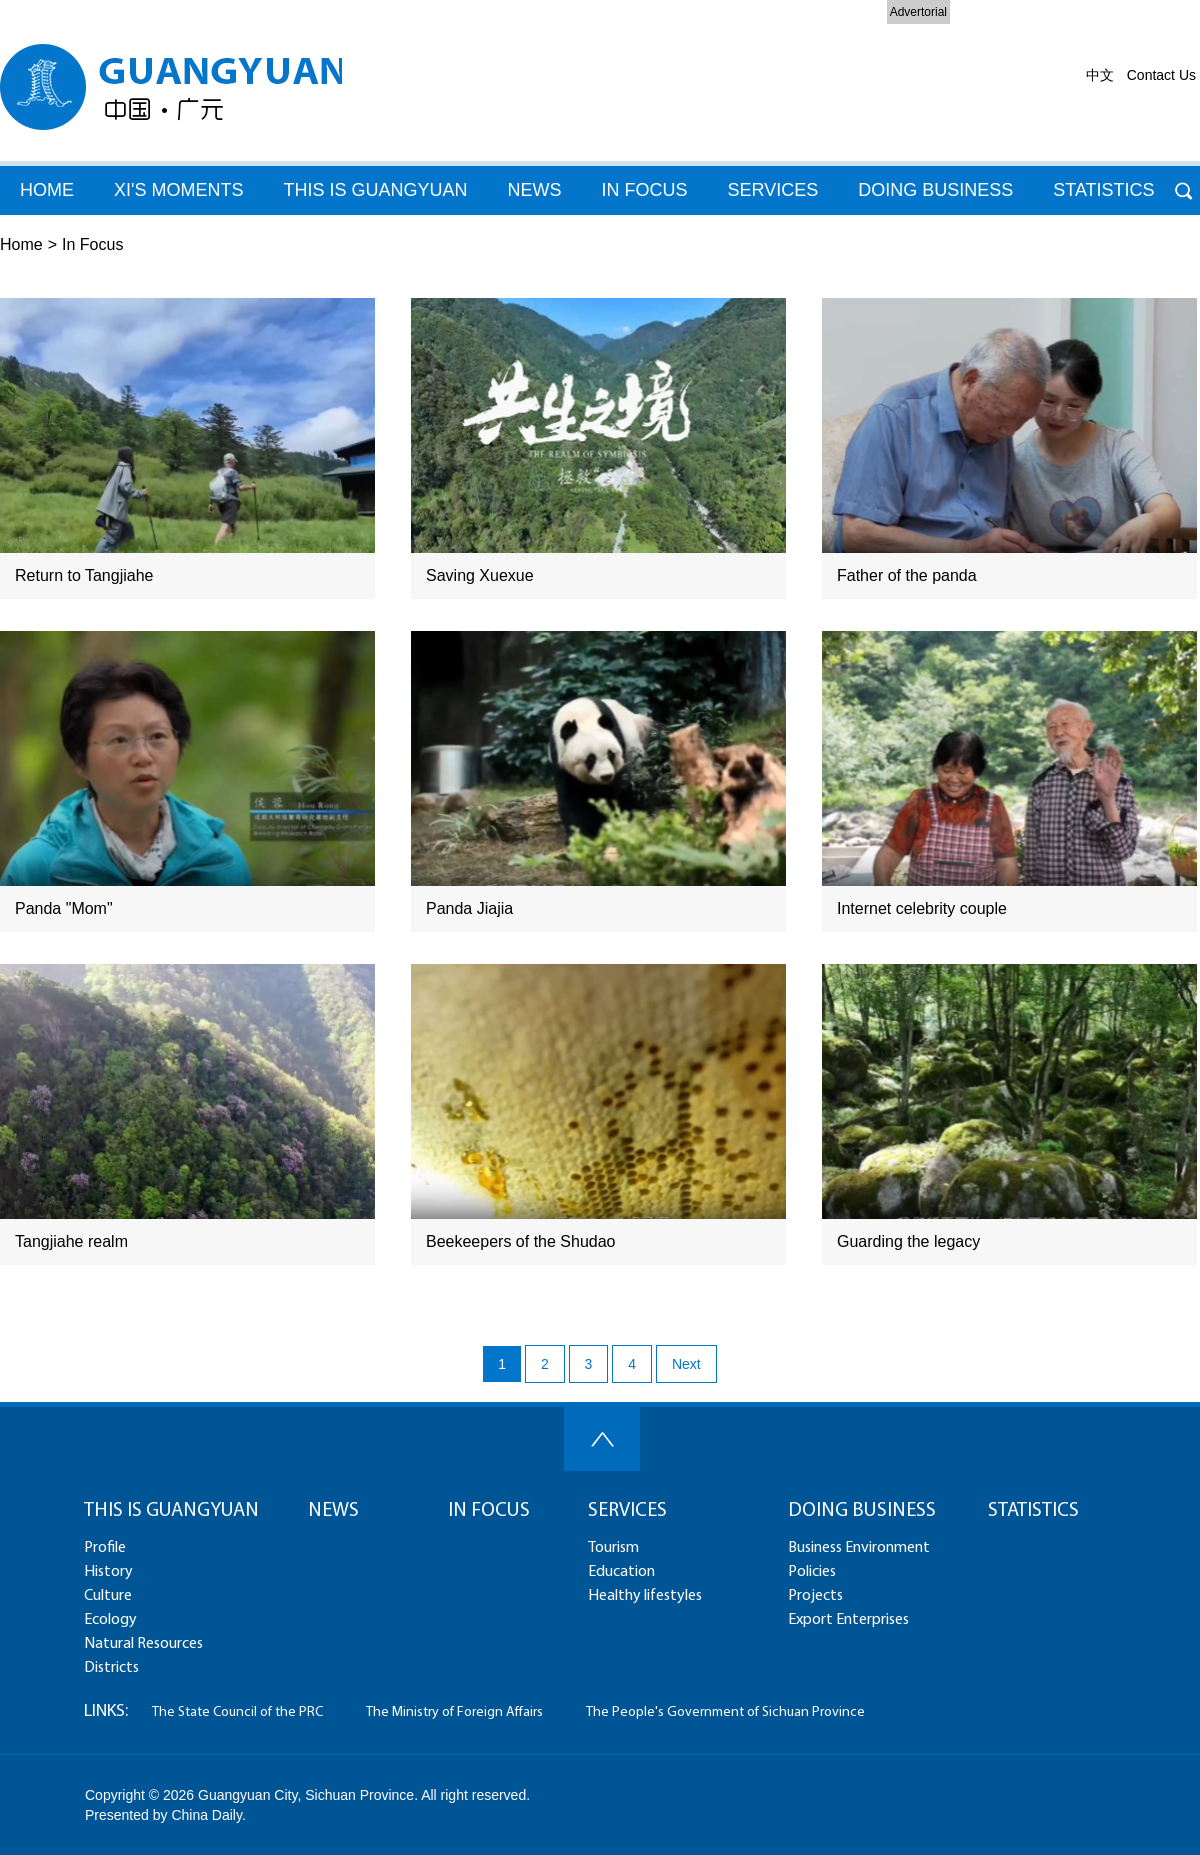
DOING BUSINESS (935, 190)
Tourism (613, 1548)
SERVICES (627, 1511)
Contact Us (1161, 75)
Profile (105, 1548)
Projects (815, 1596)
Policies (812, 1572)
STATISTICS (1033, 1511)
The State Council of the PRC (237, 1712)
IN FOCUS (489, 1511)
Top (602, 1439)
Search (1183, 190)
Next (686, 1364)
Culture (108, 1596)
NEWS (333, 1511)
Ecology (110, 1620)
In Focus (92, 244)
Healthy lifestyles (645, 1596)
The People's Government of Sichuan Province (725, 1712)
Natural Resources (143, 1644)
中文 (1100, 75)
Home (21, 244)
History (108, 1572)
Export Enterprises (848, 1620)
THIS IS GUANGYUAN (375, 190)
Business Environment (859, 1548)
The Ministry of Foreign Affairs (454, 1712)
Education (621, 1572)
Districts (111, 1668)
